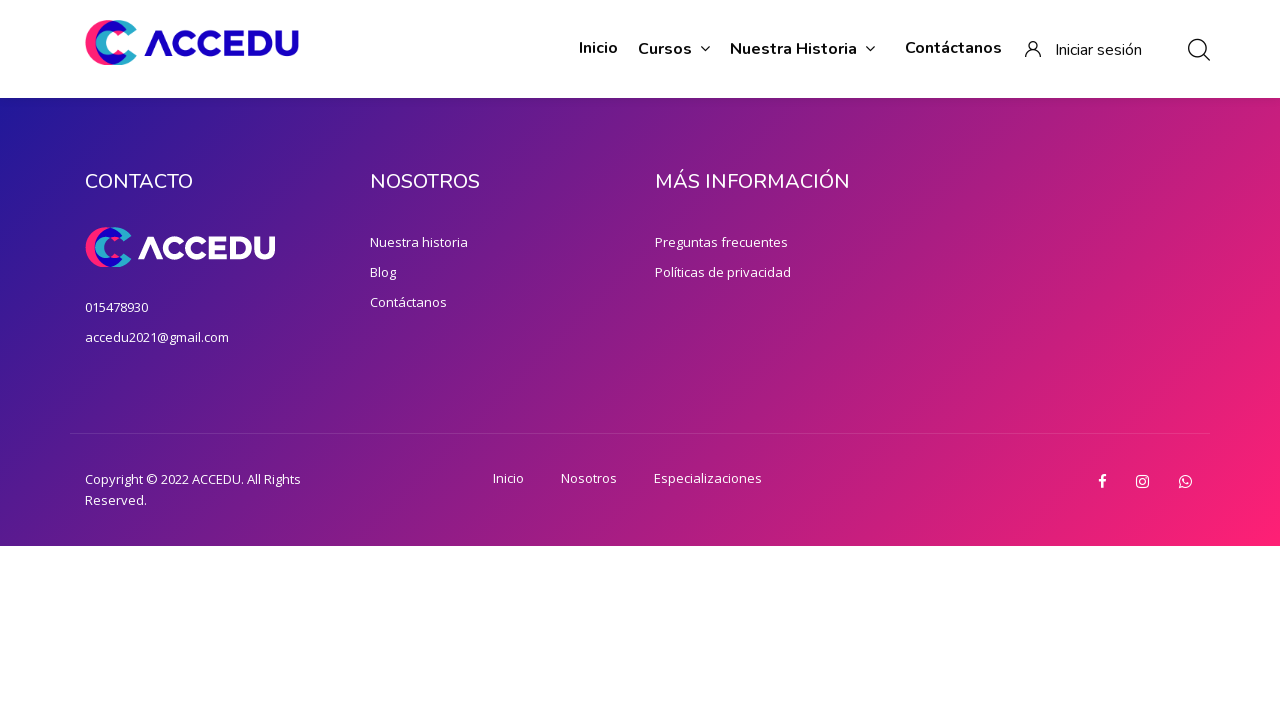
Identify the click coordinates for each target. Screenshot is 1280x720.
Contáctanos (953, 48)
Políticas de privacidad (723, 272)
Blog (383, 272)
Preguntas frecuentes (721, 242)
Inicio (598, 48)
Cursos (674, 49)
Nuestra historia (802, 49)
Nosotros (589, 478)
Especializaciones (708, 478)
